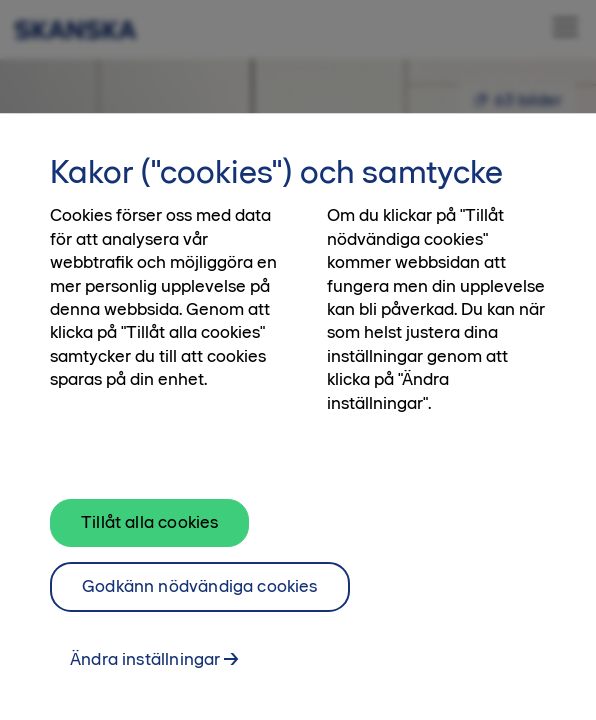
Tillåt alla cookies (149, 530)
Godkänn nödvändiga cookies (200, 594)
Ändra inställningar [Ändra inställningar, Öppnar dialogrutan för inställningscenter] (145, 667)
